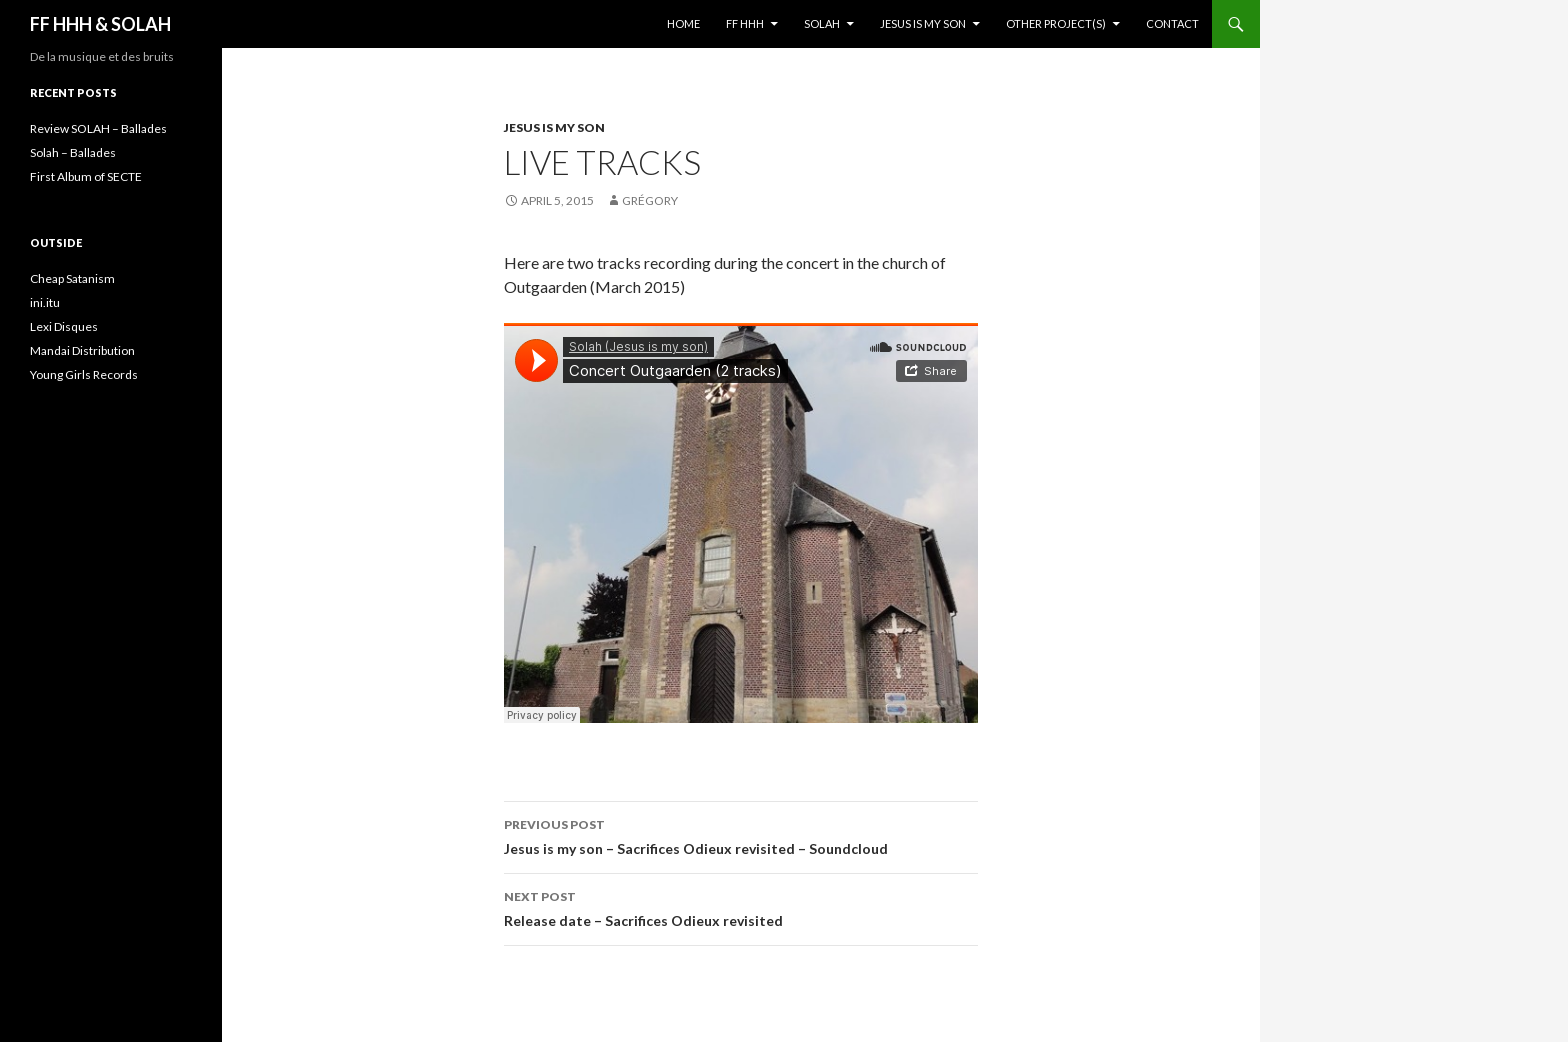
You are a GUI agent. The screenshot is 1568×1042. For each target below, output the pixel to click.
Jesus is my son (923, 23)
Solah (822, 23)
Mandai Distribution (82, 350)
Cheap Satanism (72, 278)
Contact (1172, 23)
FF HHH (745, 23)
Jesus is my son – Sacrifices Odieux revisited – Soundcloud (741, 835)
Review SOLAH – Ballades (98, 128)
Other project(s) (1056, 23)
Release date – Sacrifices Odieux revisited (741, 907)
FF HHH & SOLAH (100, 24)
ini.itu (45, 302)
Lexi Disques (64, 326)
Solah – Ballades (73, 152)
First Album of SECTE (86, 176)
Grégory (650, 200)
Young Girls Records (84, 374)
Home (683, 23)
